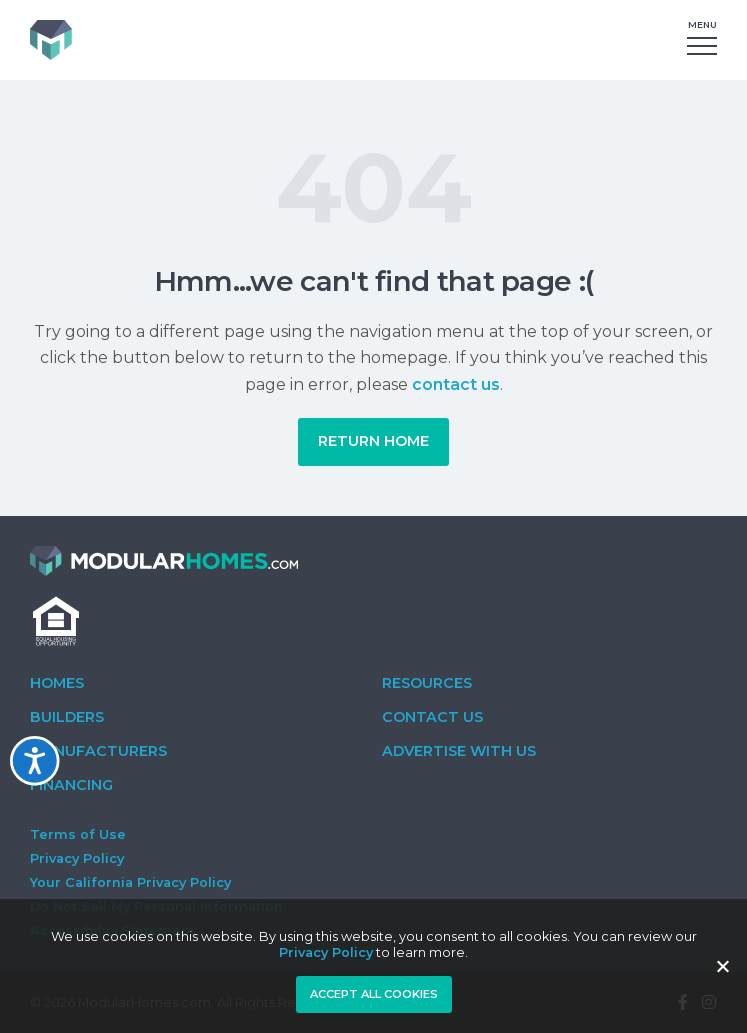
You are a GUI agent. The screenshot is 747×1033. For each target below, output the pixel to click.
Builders (67, 717)
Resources (427, 683)
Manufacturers (98, 751)
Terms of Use (78, 834)
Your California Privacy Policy (130, 882)
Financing (71, 785)
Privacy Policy (77, 858)
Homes (57, 683)
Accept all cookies (374, 994)
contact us (456, 384)
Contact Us (432, 717)
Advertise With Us (459, 751)
